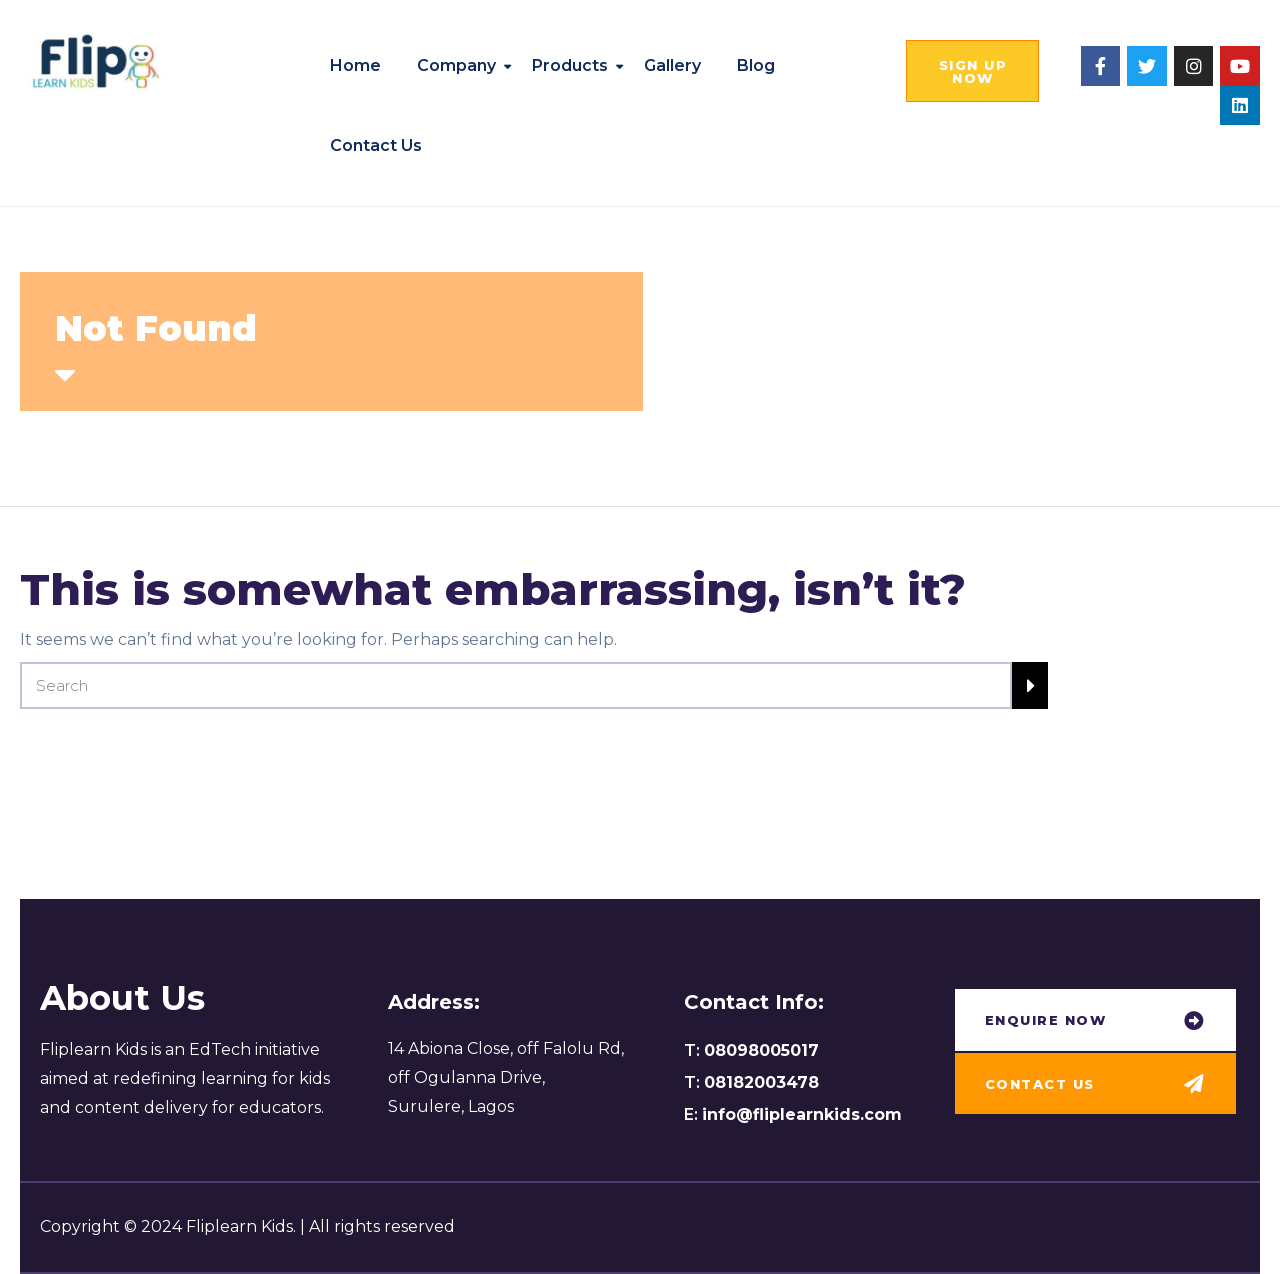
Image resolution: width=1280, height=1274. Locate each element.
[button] (972, 71)
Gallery (672, 65)
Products (570, 65)
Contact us (376, 145)
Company (456, 65)
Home (355, 65)
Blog (756, 65)
